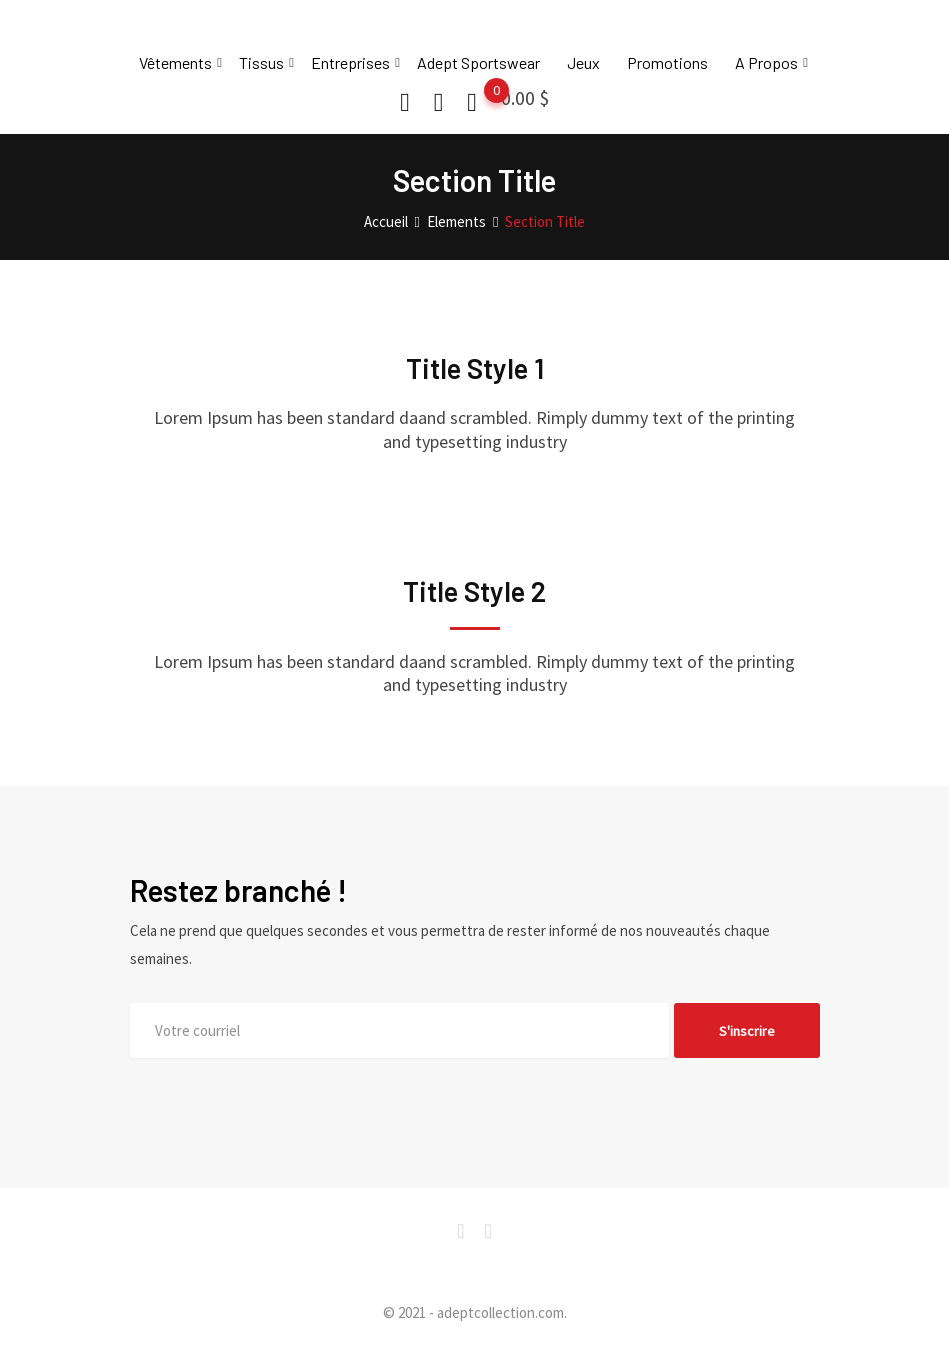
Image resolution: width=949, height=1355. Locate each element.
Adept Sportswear (478, 62)
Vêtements (175, 62)
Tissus (261, 62)
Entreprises (350, 62)
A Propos (766, 62)
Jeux (583, 62)
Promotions (667, 62)
